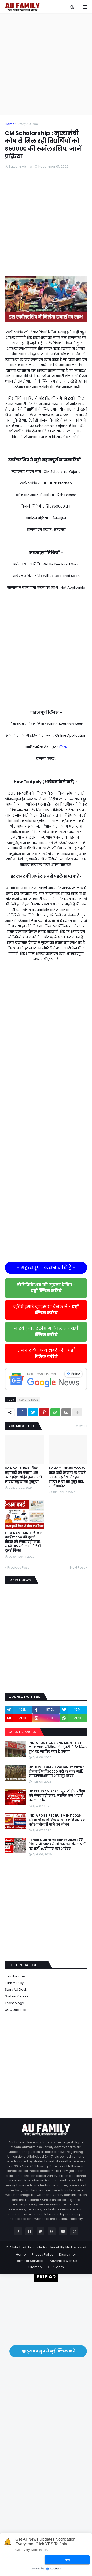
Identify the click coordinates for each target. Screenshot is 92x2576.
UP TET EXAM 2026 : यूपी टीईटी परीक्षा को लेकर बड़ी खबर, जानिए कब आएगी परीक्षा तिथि (57, 1795)
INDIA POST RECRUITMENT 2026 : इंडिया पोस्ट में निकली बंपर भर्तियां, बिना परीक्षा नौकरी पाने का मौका (58, 1820)
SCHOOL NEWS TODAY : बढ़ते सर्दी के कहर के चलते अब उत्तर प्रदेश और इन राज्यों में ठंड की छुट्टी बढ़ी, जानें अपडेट (68, 1477)
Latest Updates (22, 1731)
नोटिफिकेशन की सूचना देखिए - (46, 1288)
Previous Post (18, 1567)
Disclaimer (67, 2254)
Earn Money (14, 1982)
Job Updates (15, 1976)
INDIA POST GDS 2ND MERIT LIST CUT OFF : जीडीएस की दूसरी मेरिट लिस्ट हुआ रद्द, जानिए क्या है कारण (58, 1747)
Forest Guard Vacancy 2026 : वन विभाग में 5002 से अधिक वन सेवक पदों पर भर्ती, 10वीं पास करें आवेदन (57, 1844)
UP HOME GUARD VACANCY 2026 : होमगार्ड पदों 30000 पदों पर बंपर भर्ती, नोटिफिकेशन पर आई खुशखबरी (56, 1771)
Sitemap (35, 2267)
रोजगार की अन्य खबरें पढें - (46, 1353)
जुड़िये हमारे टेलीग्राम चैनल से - (46, 1332)
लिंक (63, 747)
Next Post (77, 1567)
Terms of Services (29, 2261)
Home (10, 124)
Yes (67, 2562)
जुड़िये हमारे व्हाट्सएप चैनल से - (46, 1310)
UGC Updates (15, 2009)
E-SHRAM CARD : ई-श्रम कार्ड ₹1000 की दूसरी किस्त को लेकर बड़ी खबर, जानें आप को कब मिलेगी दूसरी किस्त (23, 1542)
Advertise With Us (63, 2261)
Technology (14, 2003)
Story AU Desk (28, 124)
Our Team (56, 2267)
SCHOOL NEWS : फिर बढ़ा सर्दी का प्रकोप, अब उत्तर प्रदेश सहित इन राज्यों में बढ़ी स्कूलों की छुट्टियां (23, 1475)
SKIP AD (46, 2276)
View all (81, 1426)
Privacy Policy (42, 2254)
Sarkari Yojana (16, 1996)
